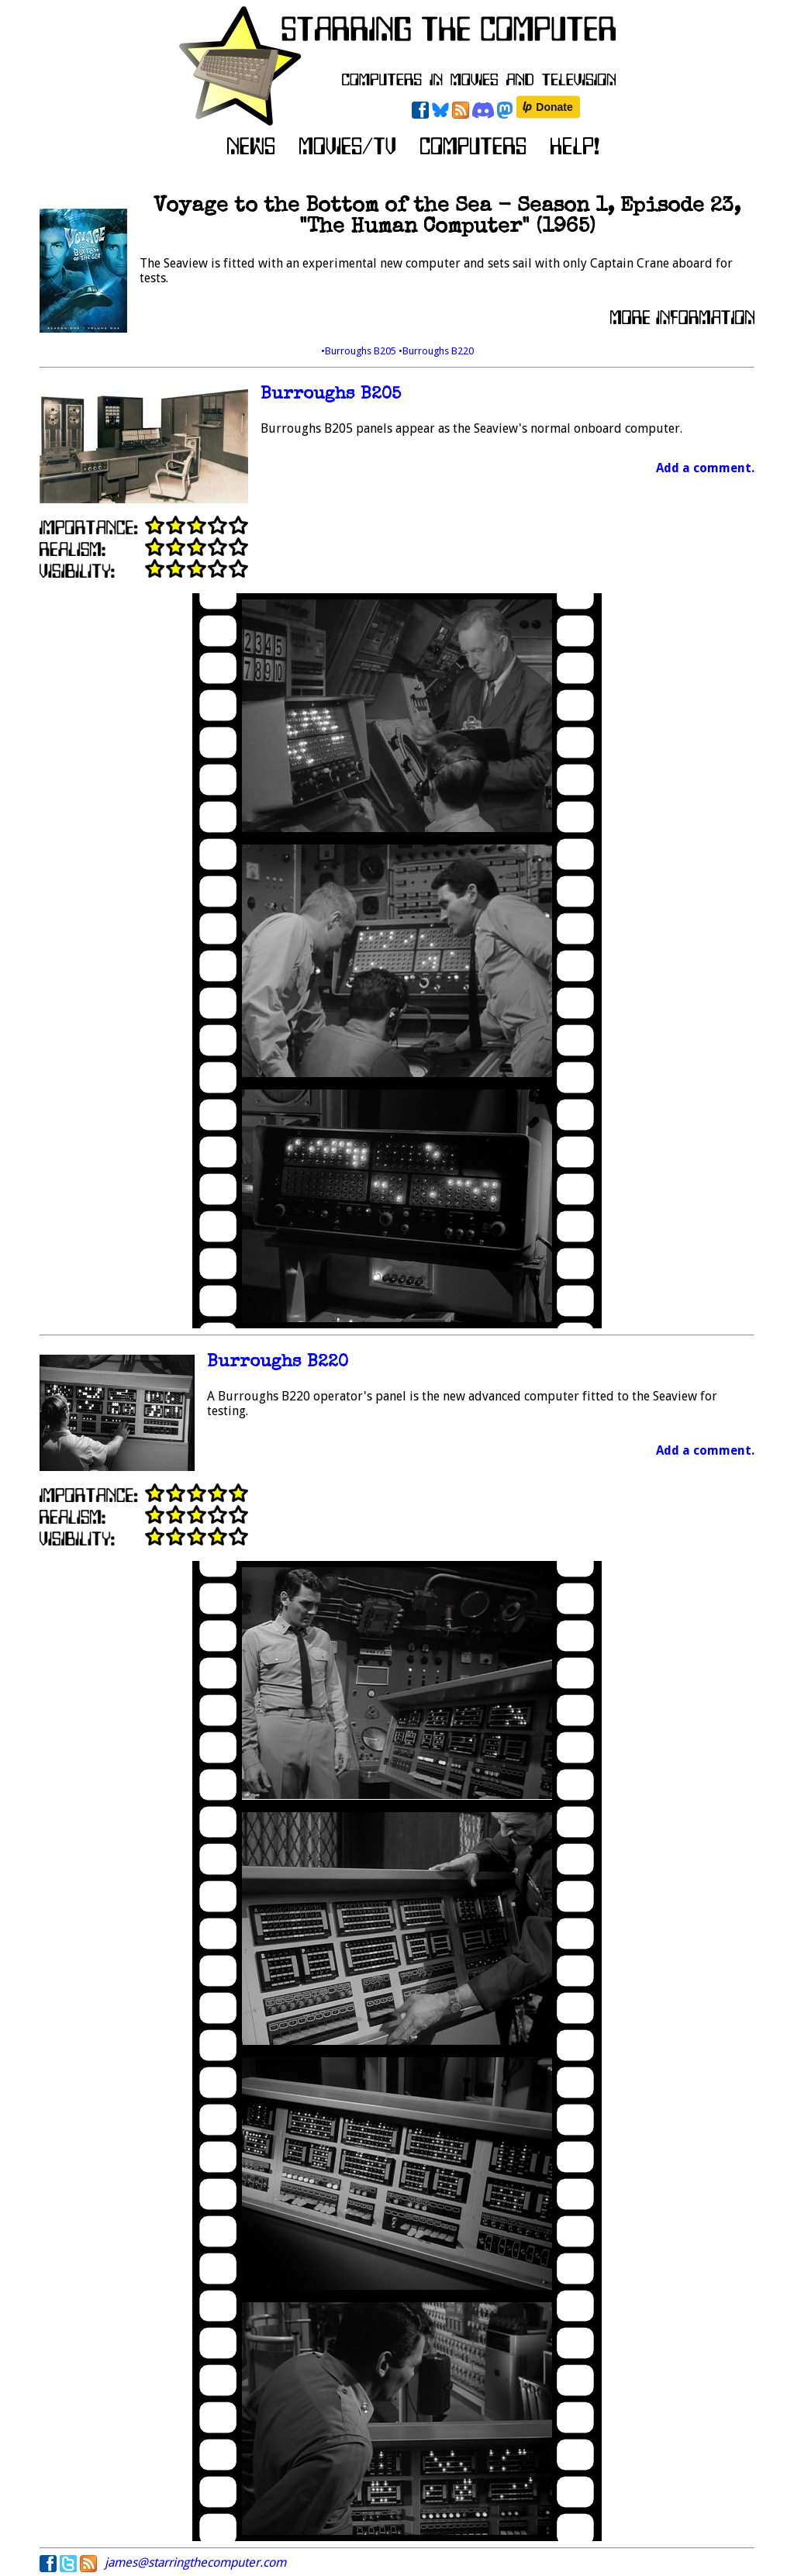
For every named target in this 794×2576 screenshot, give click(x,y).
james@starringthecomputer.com (195, 2562)
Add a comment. (705, 468)
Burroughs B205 (331, 395)
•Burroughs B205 (360, 351)
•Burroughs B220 (436, 351)
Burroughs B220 (277, 1363)
